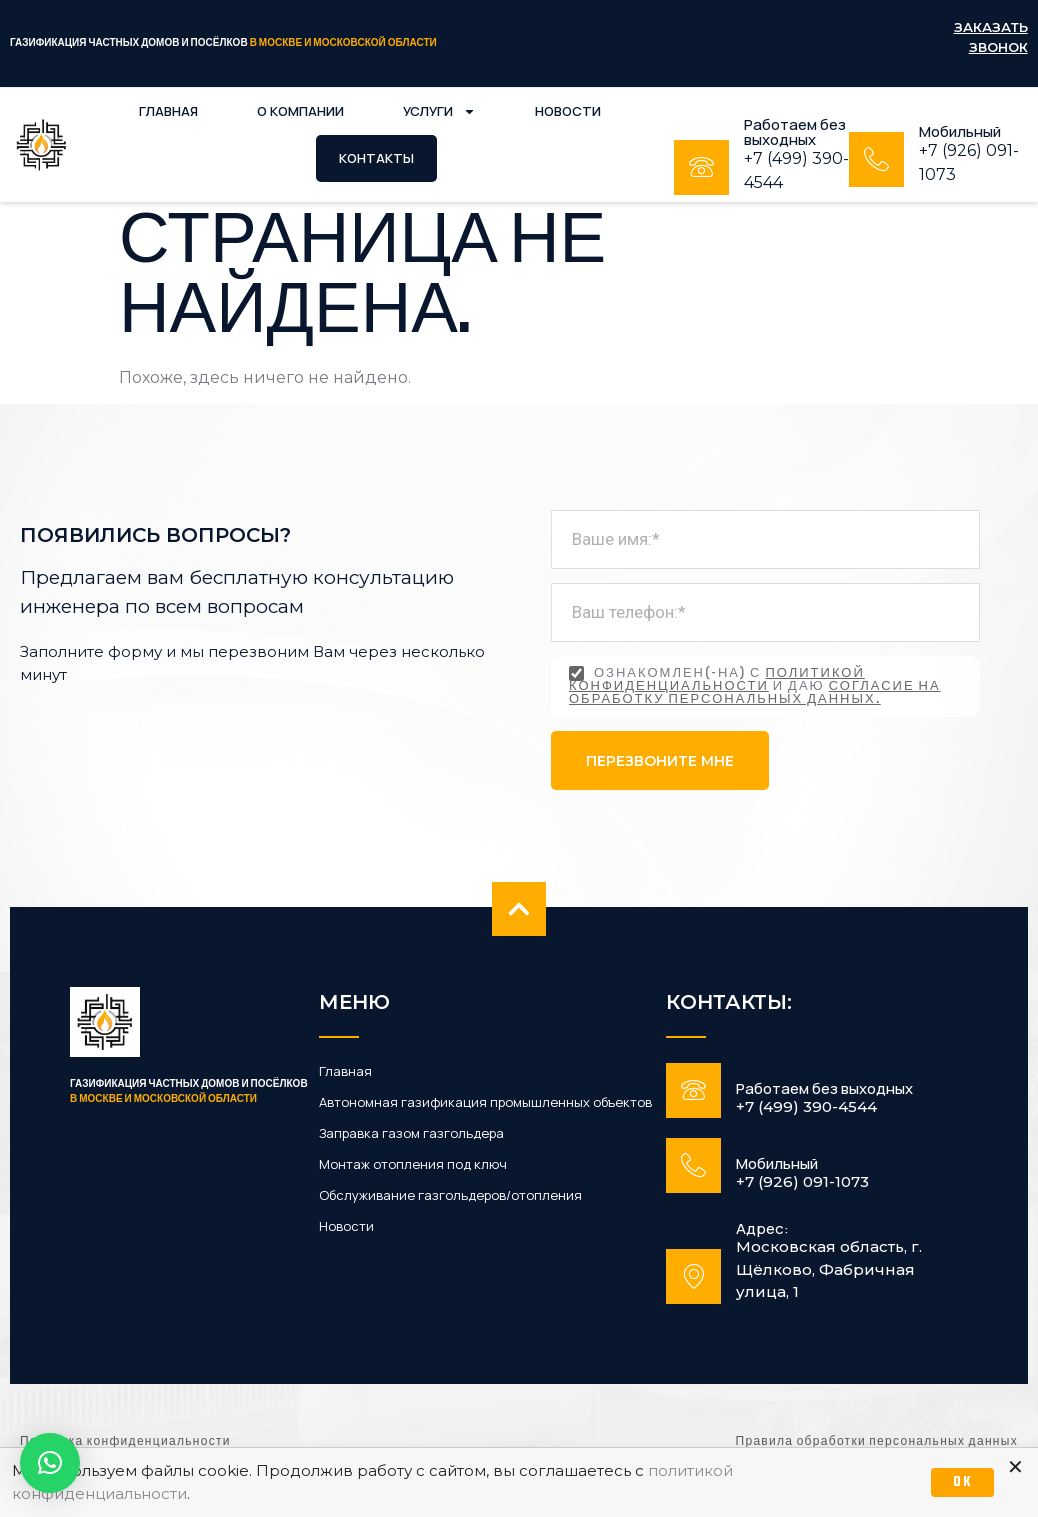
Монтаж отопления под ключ (413, 1164)
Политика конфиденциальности (125, 1442)
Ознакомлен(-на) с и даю (755, 686)
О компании (300, 111)
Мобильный (960, 131)
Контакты (376, 158)
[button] (50, 1463)
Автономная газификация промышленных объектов (485, 1102)
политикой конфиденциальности (717, 680)
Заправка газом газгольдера (411, 1133)
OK (962, 1482)
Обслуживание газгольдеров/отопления (450, 1195)
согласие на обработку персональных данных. (755, 693)
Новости (568, 111)
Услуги (439, 111)
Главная (168, 111)
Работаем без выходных (795, 132)
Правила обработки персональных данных (877, 1442)
